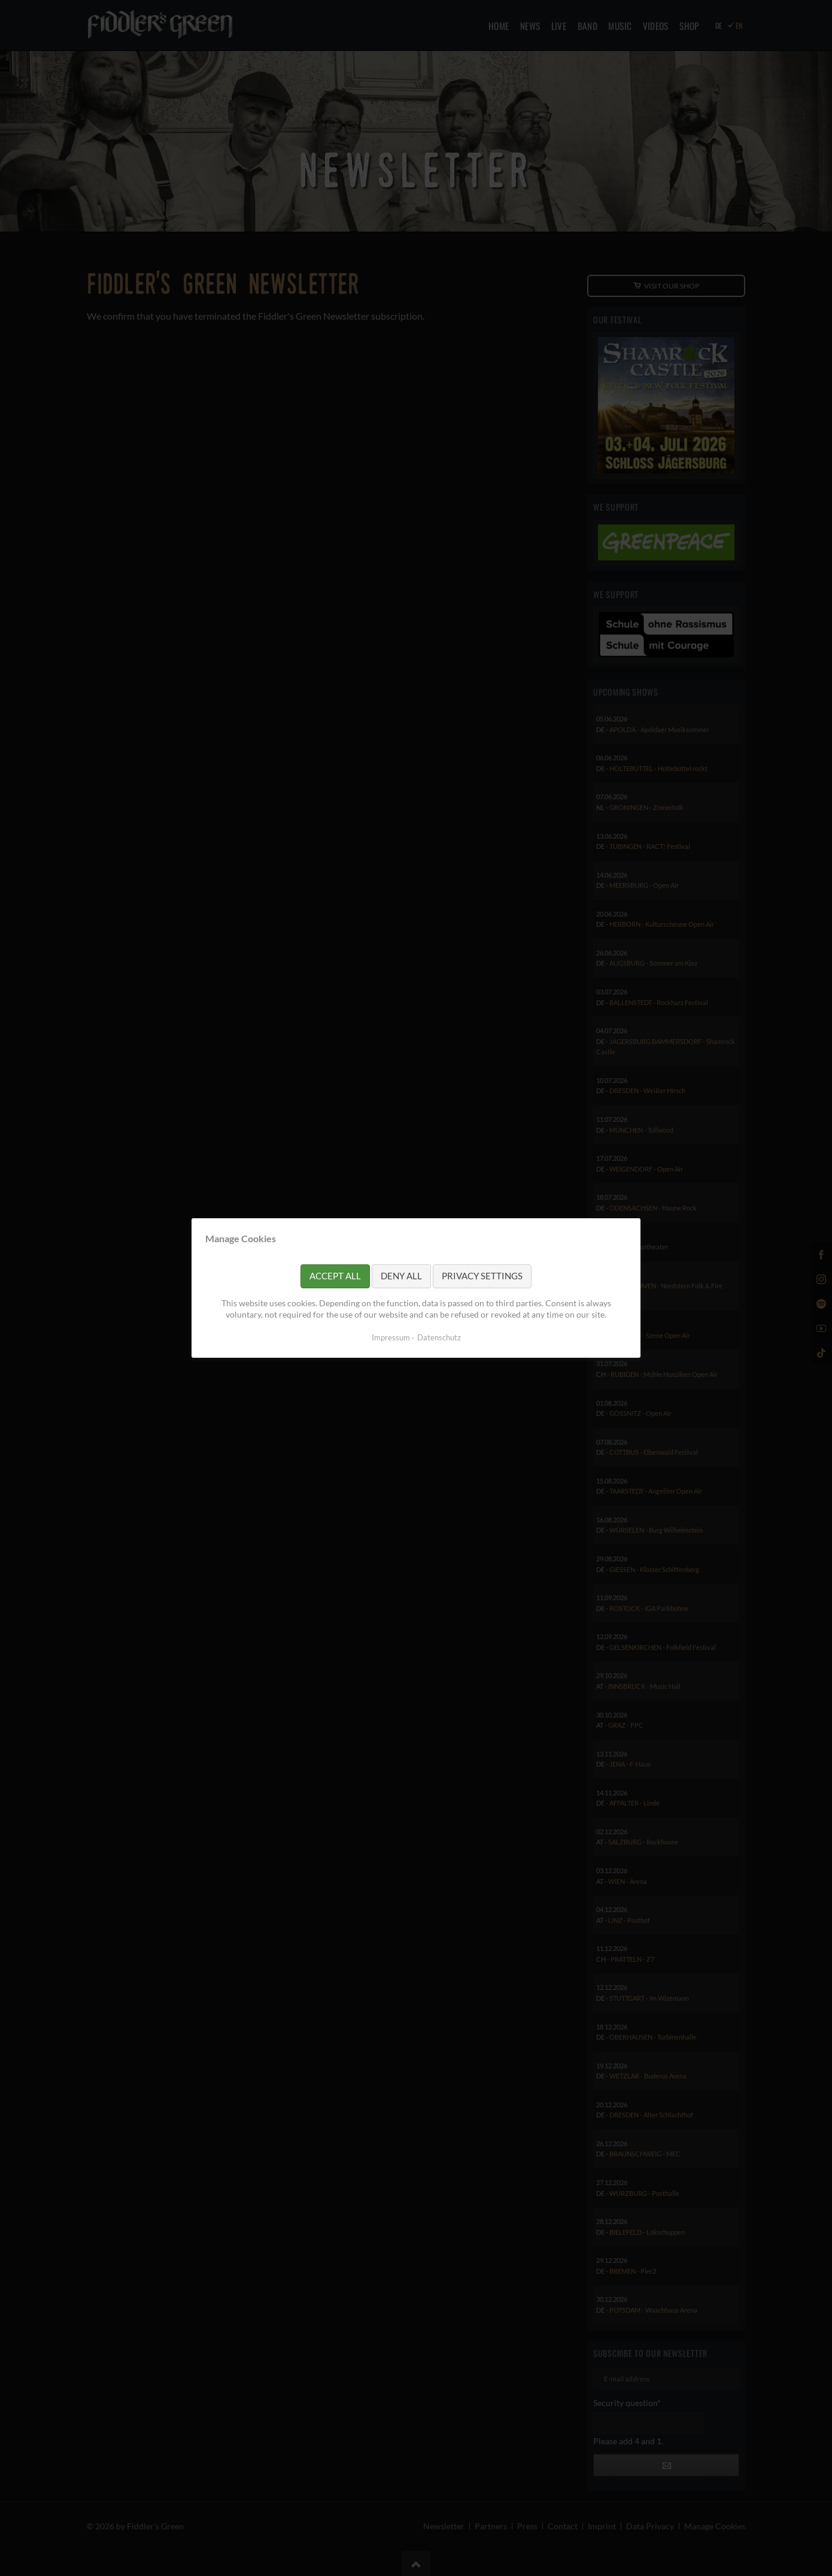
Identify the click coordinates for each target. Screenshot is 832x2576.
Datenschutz (439, 1337)
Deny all (401, 1275)
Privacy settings (482, 1275)
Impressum (391, 1337)
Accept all (335, 1275)
